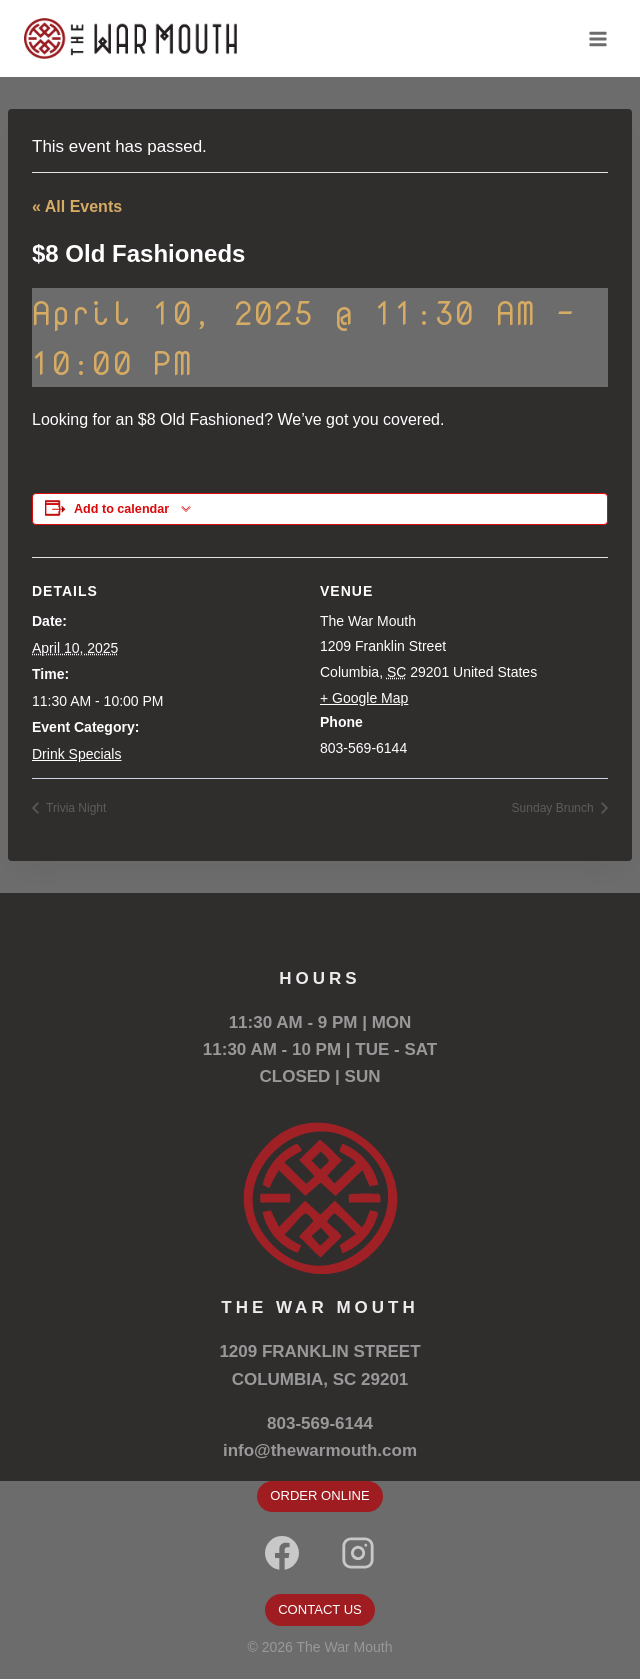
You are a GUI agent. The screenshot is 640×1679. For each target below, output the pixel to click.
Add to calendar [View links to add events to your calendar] (121, 509)
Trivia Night (74, 808)
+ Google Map (364, 698)
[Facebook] (282, 1553)
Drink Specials (76, 754)
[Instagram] (358, 1553)
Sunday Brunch (554, 808)
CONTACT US (320, 1609)
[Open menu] (597, 38)
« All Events (77, 206)
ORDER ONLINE (319, 1495)
